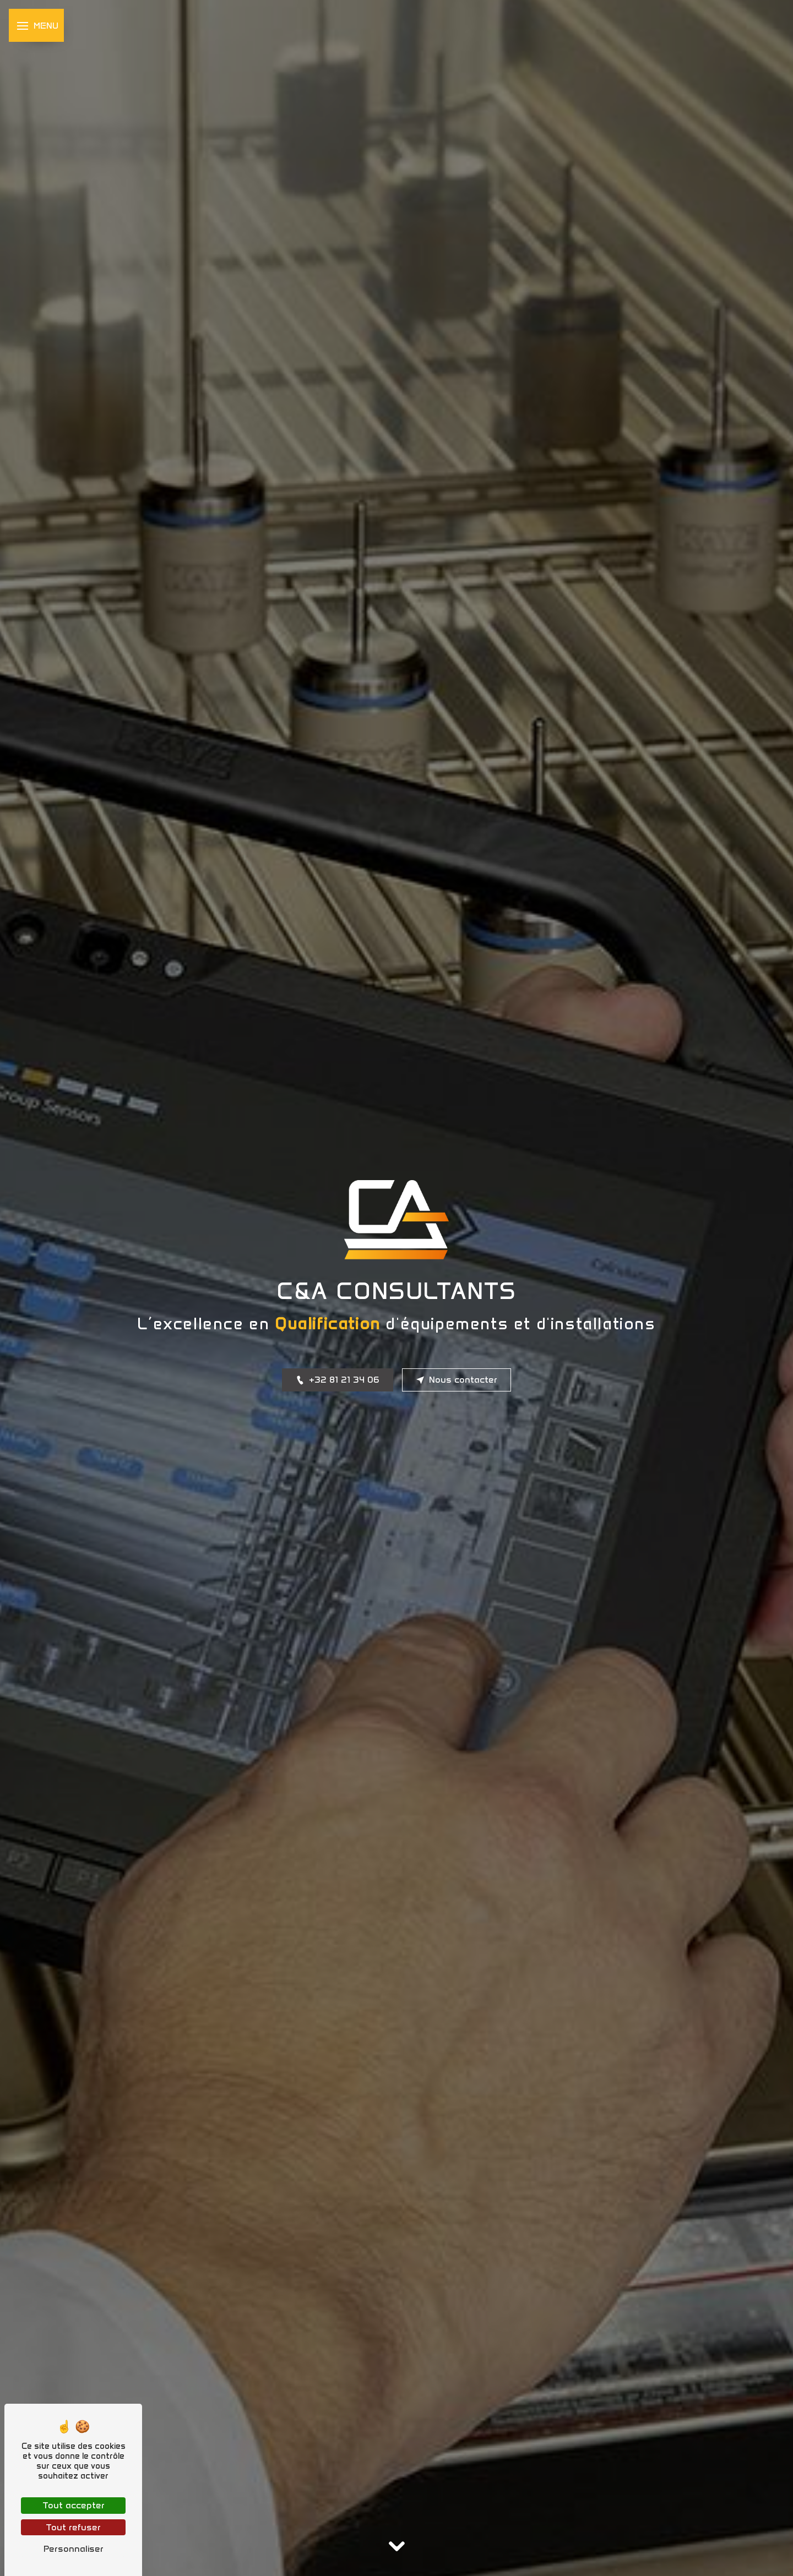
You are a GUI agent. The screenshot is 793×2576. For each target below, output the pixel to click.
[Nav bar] (36, 25)
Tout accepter (73, 2505)
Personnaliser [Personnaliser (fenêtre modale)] (74, 2549)
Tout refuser (73, 2527)
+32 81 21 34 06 (337, 1380)
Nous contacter (456, 1380)
